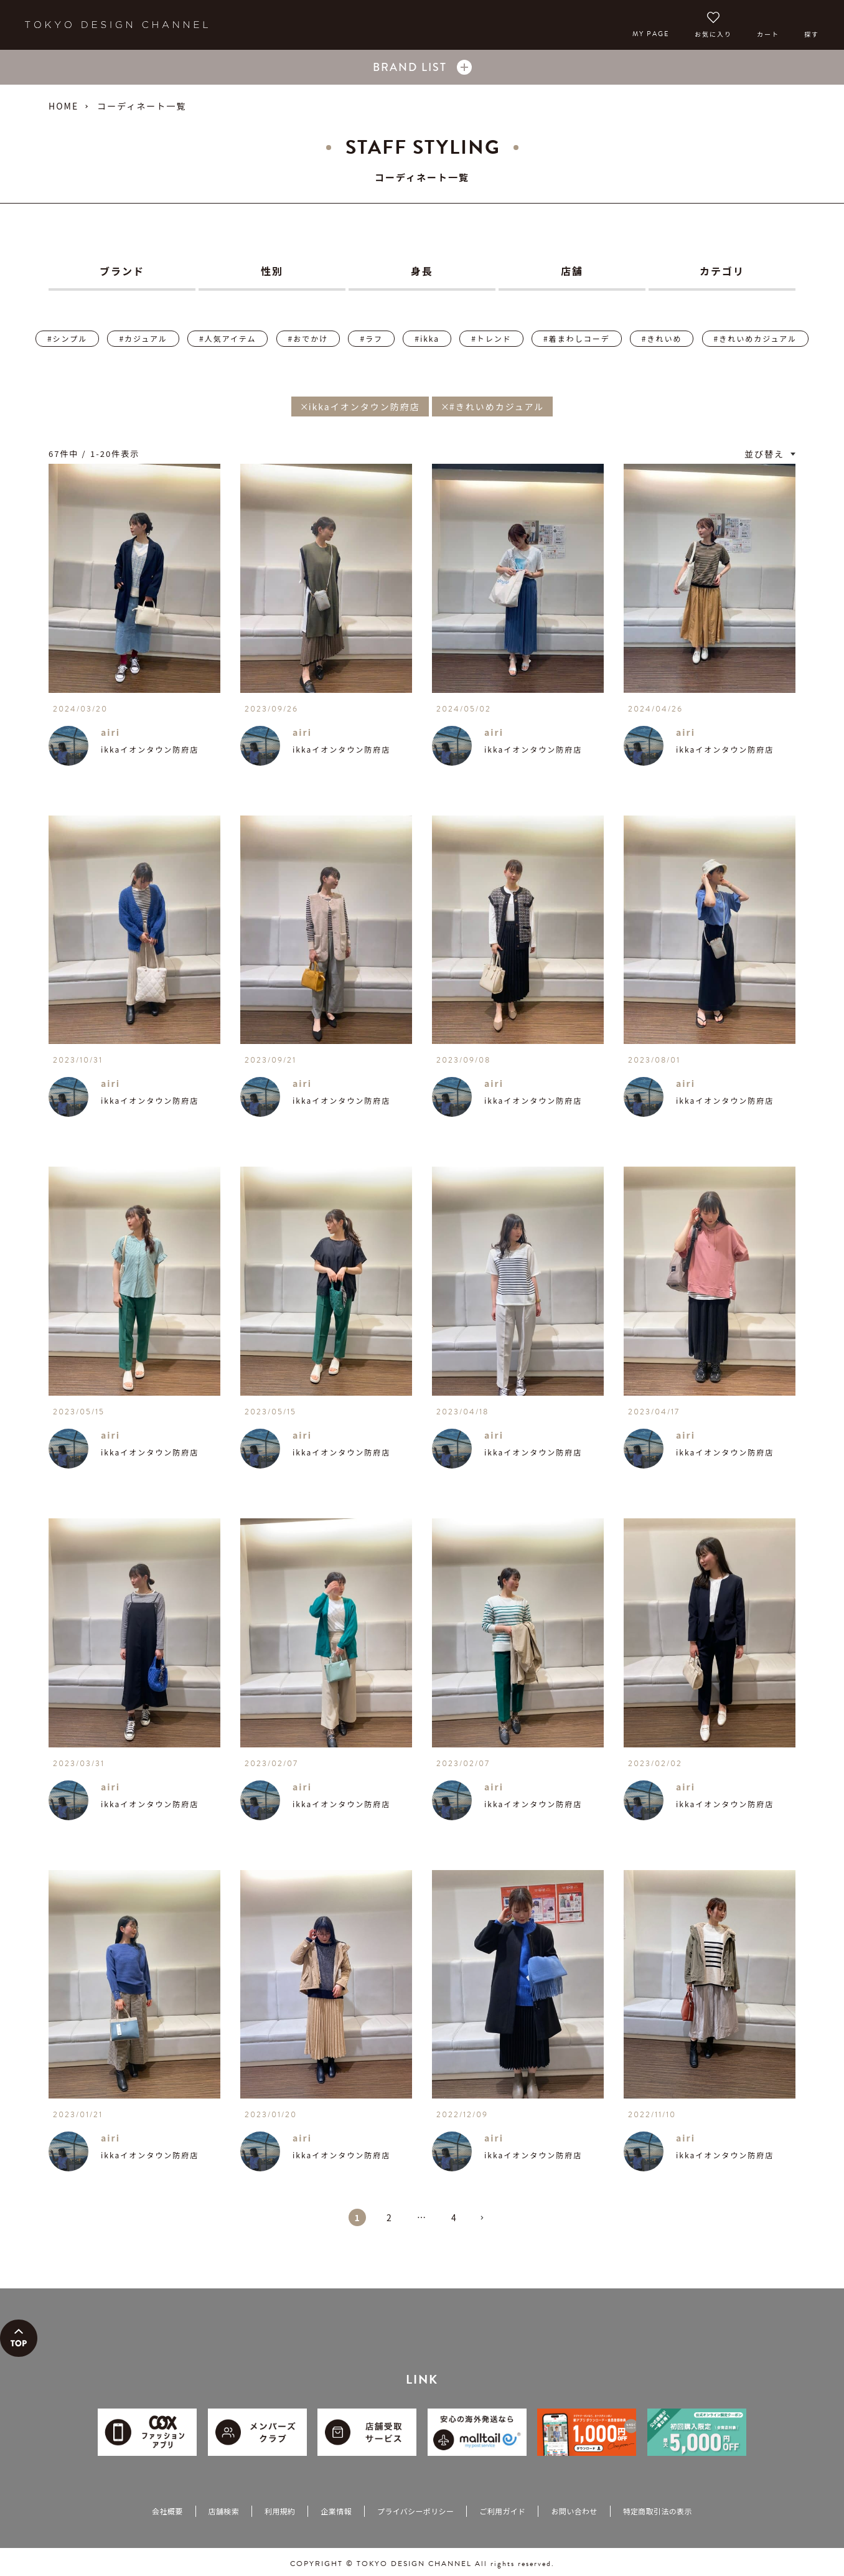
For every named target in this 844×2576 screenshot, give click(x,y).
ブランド (122, 270)
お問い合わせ (574, 2511)
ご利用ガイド (502, 2511)
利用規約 (280, 2511)
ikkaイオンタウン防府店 (150, 749)
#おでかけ (308, 338)
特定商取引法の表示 (657, 2511)
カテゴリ (722, 270)
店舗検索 (224, 2511)
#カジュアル (143, 338)
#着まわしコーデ (576, 338)
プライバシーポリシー (415, 2511)
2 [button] (390, 2217)
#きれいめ (662, 338)
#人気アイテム (227, 338)
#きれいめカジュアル (755, 338)
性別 (272, 270)
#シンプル (67, 338)
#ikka (427, 338)
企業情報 (336, 2511)
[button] (486, 2223)
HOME (63, 106)
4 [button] (454, 2217)
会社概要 (167, 2511)
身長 (422, 270)
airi (110, 732)
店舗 (572, 270)
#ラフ (371, 338)
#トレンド (491, 338)
